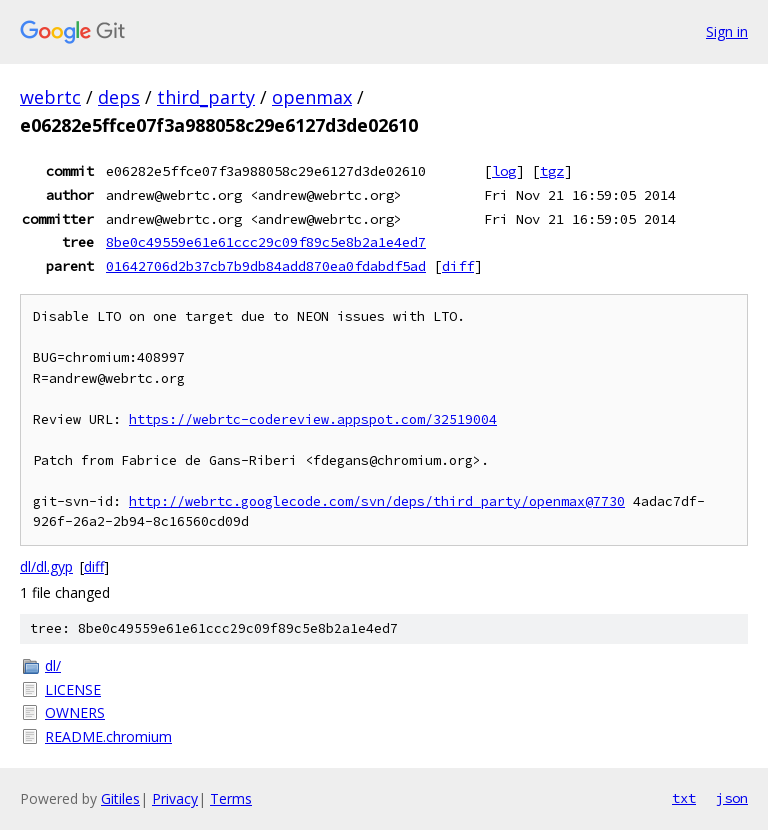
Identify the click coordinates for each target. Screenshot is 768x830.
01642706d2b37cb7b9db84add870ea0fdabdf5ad (266, 266)
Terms (231, 798)
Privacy (175, 798)
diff (458, 266)
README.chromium (108, 736)
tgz (552, 171)
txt (684, 798)
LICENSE (73, 689)
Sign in (727, 31)
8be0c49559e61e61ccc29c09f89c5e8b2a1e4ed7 (266, 242)
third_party (206, 97)
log (504, 171)
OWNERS (75, 712)
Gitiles (120, 798)
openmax (312, 97)
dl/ (53, 665)
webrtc (50, 97)
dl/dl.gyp (46, 566)
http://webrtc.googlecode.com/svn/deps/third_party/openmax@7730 (377, 501)
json (732, 798)
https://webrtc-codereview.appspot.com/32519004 (313, 419)
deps (119, 97)
